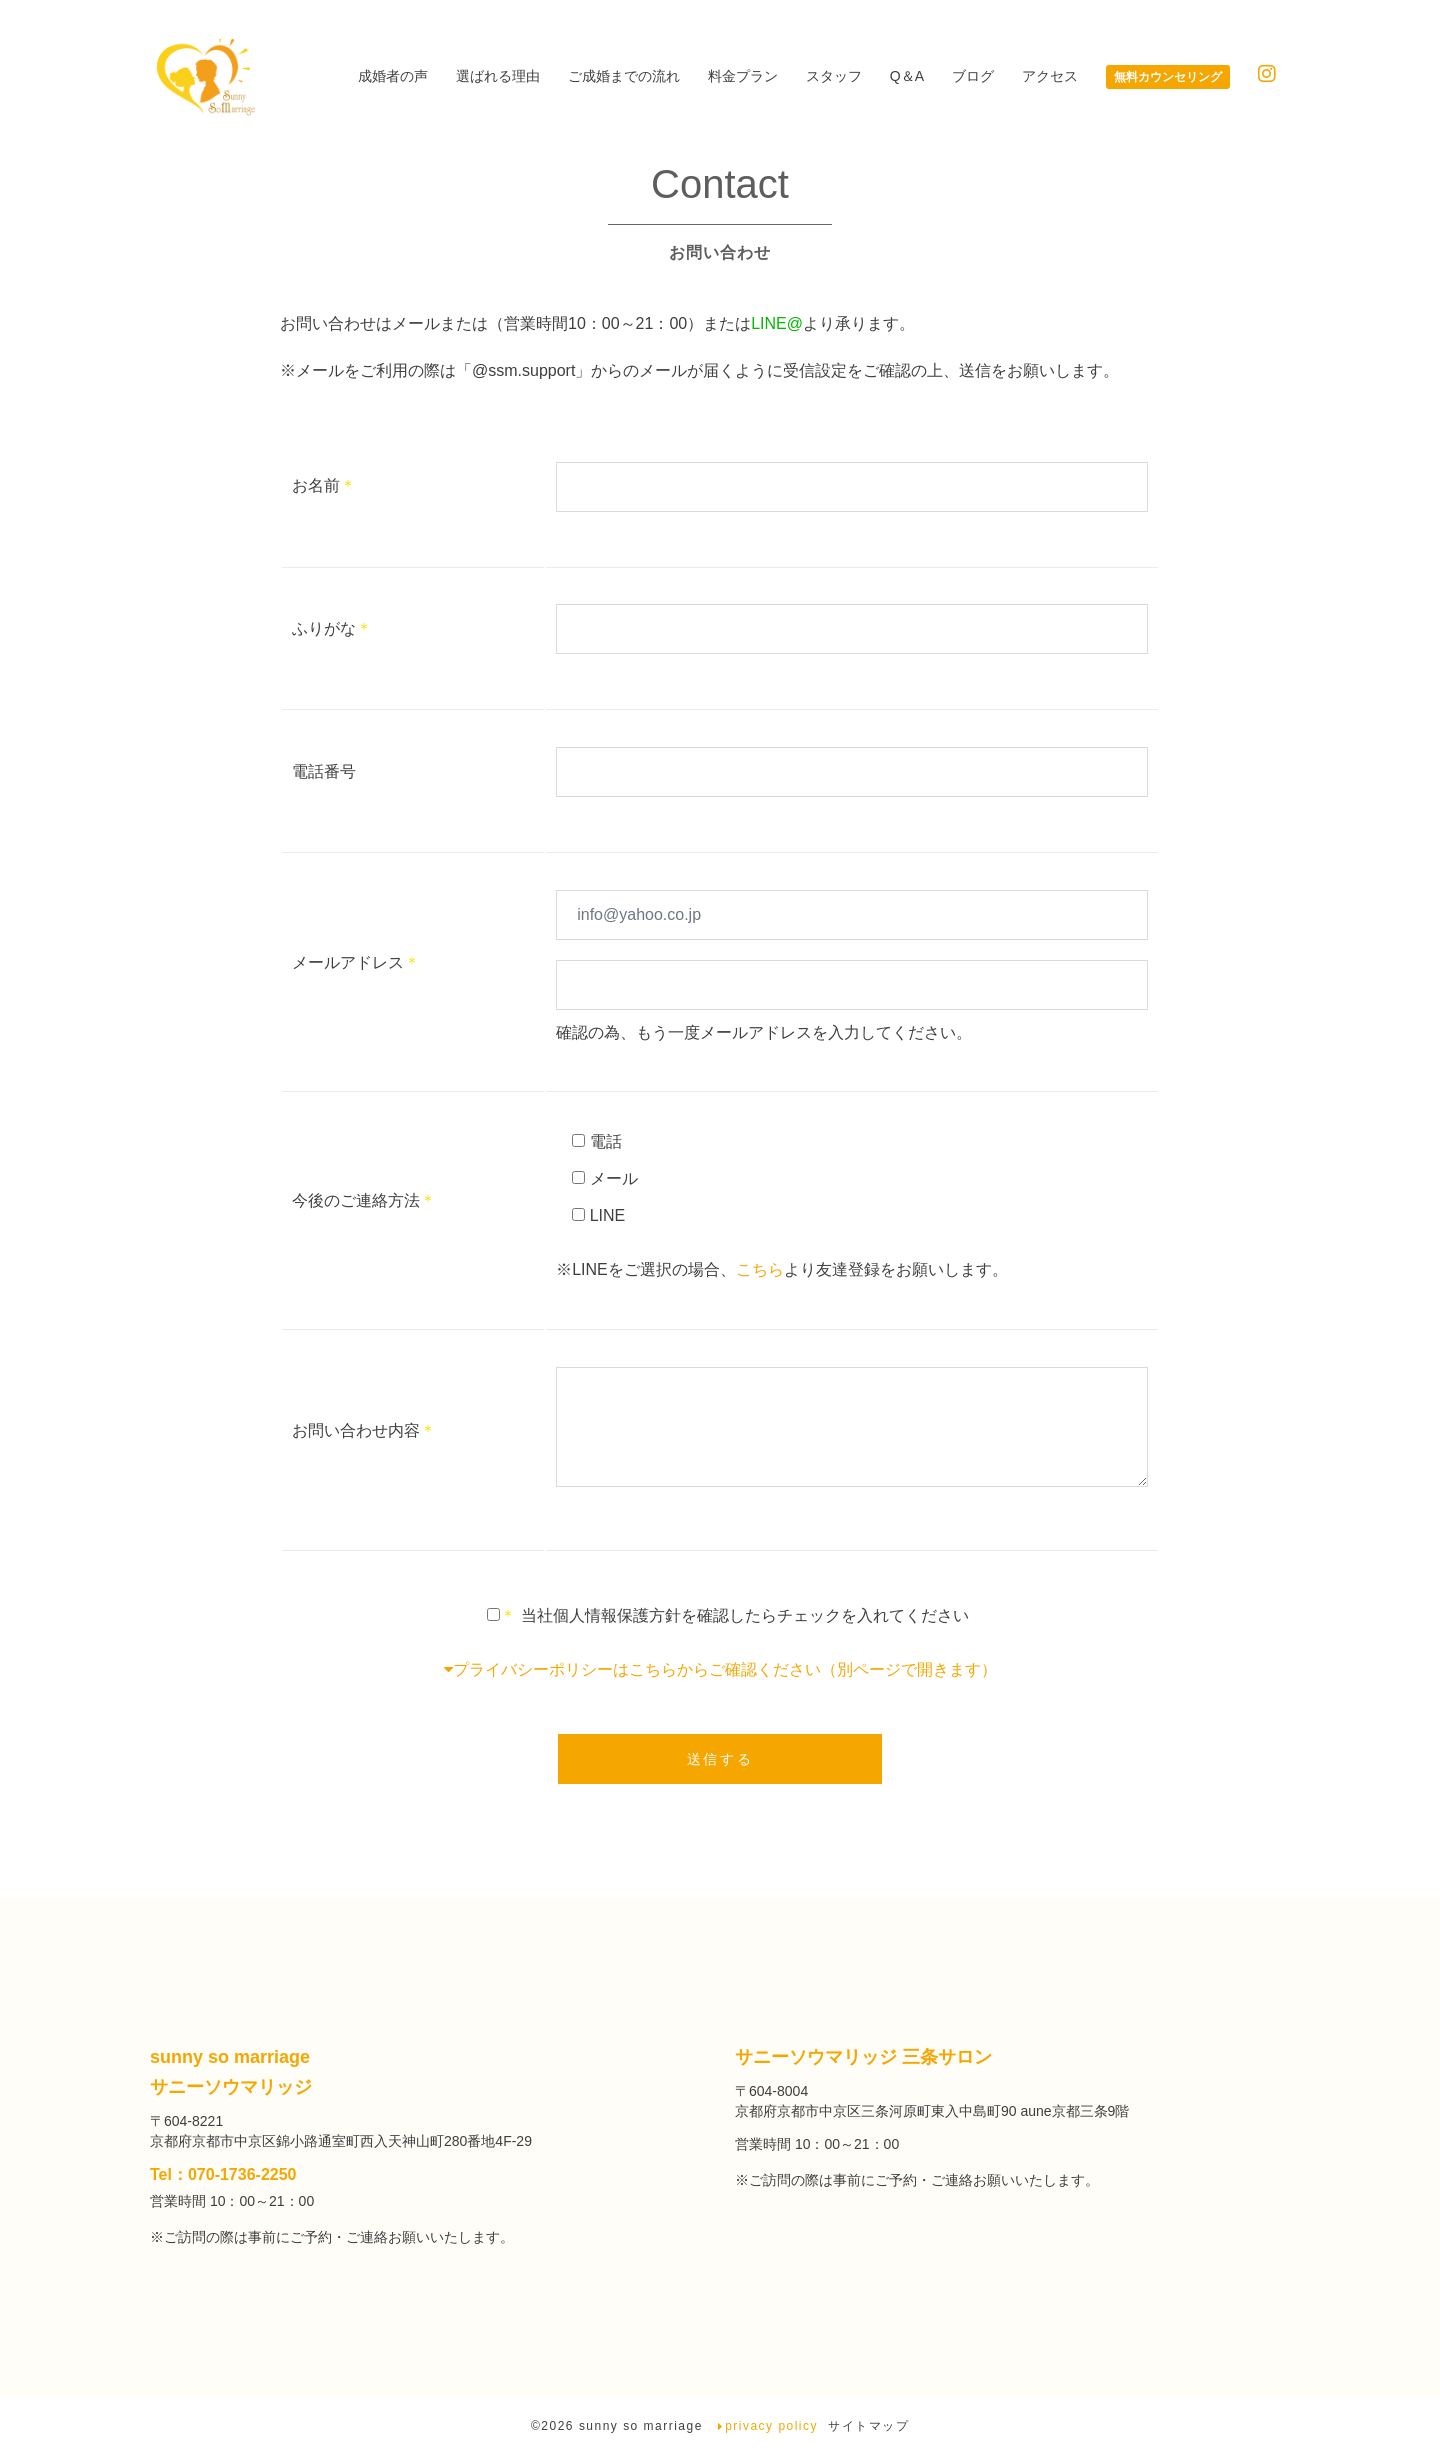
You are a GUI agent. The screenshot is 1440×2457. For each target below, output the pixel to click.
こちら (760, 1270)
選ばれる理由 (498, 76)
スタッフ (834, 76)
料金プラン (743, 76)
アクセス (1050, 76)
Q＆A (907, 76)
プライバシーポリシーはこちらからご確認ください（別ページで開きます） (720, 1671)
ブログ (973, 76)
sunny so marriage (643, 2427)
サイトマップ (868, 2427)
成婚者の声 (393, 76)
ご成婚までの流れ (624, 76)
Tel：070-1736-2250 (223, 2175)
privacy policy (771, 2427)
